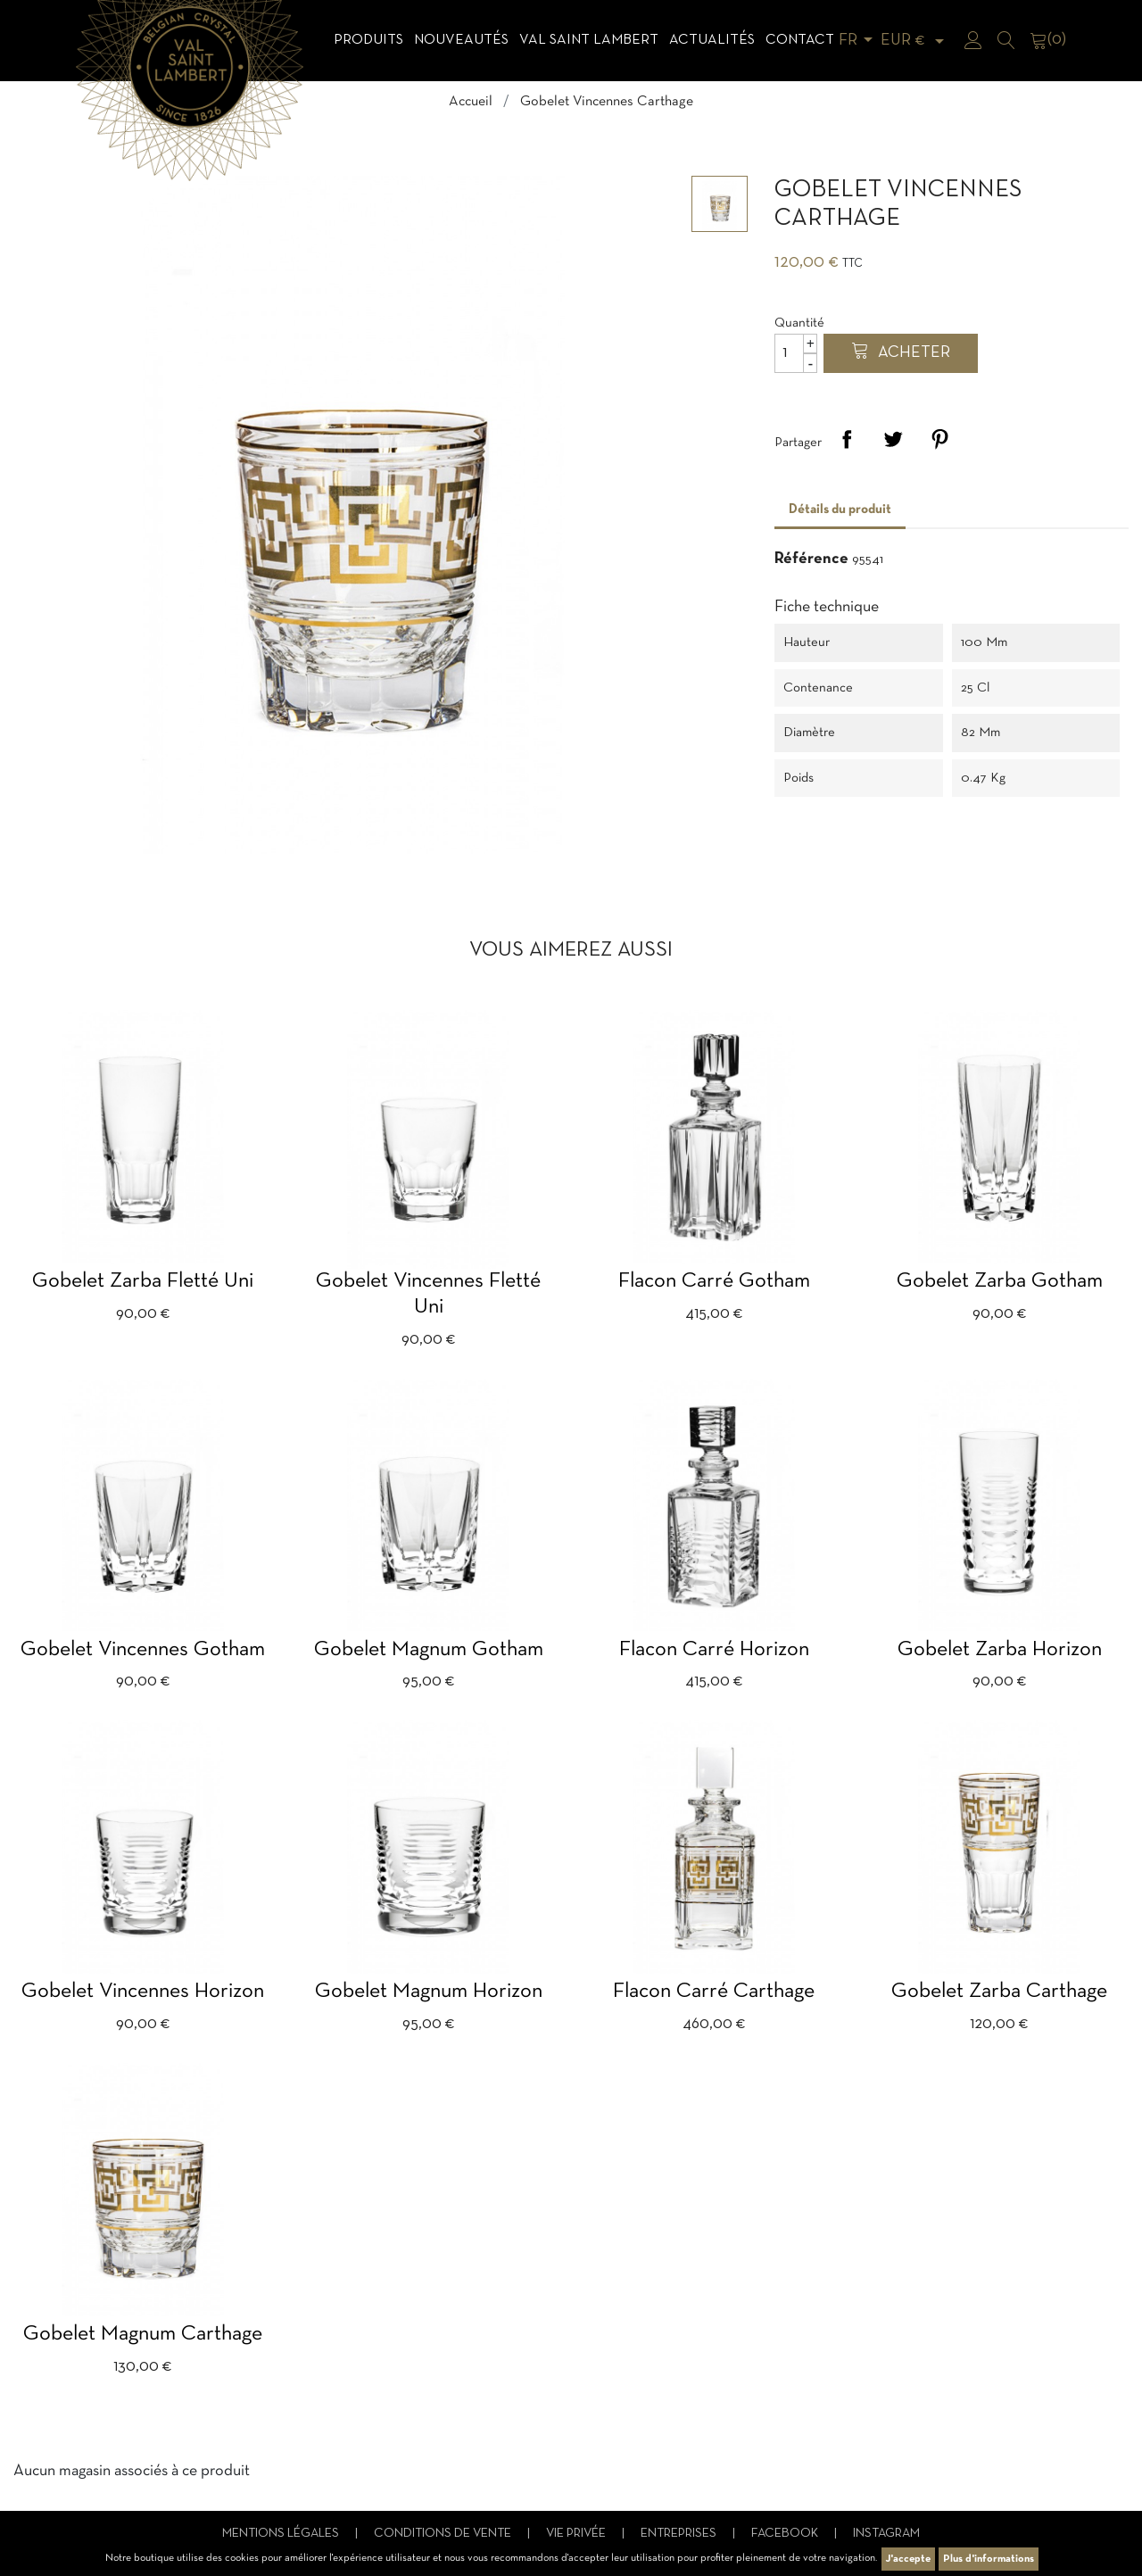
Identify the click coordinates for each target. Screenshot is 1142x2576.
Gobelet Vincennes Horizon (142, 1991)
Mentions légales (282, 2533)
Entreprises (680, 2533)
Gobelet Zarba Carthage (999, 1991)
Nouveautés (461, 40)
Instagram (886, 2533)
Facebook (786, 2533)
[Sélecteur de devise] (915, 41)
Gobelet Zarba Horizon (1000, 1650)
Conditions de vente (444, 2533)
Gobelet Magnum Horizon (428, 1991)
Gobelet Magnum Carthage (142, 2334)
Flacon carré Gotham (714, 1281)
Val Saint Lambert (588, 40)
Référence (811, 559)
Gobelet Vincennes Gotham (143, 1650)
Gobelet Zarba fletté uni (142, 1281)
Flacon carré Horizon (714, 1650)
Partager (847, 439)
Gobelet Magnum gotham (428, 1650)
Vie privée (577, 2533)
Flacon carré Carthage (714, 1991)
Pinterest (939, 439)
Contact (799, 40)
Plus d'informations (988, 2559)
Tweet (893, 439)
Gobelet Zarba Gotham (1000, 1281)
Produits (368, 40)
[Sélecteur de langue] (859, 41)
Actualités (712, 40)
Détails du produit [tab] (840, 509)
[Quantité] (795, 353)
